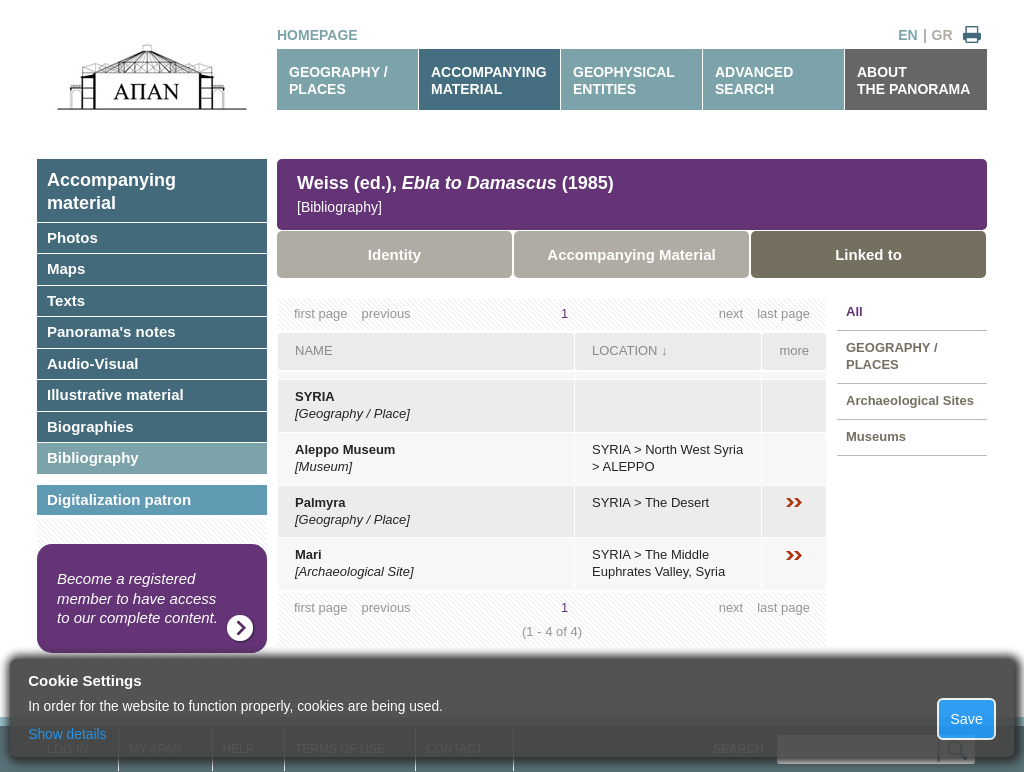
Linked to (868, 254)
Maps (66, 268)
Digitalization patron (119, 499)
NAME (314, 350)
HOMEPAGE (317, 35)
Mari (308, 554)
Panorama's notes (111, 331)
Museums (876, 436)
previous (385, 313)
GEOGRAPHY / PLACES (338, 80)
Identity (394, 254)
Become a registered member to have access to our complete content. (137, 598)
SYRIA (315, 396)
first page (320, 313)
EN (907, 35)
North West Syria (694, 449)
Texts (66, 300)
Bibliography (93, 457)
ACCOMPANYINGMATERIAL (489, 80)
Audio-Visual (92, 363)
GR (942, 35)
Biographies (90, 426)
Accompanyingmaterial (111, 191)
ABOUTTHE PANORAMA (913, 80)
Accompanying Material (631, 254)
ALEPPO (629, 466)
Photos (72, 237)
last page (783, 313)
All (854, 311)
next (731, 313)
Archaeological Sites (910, 400)
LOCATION (625, 350)
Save (966, 719)
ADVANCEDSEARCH (754, 80)
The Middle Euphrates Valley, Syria (658, 563)
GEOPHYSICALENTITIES (624, 80)
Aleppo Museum (345, 449)
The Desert (677, 502)
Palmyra (320, 502)
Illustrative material (115, 394)
